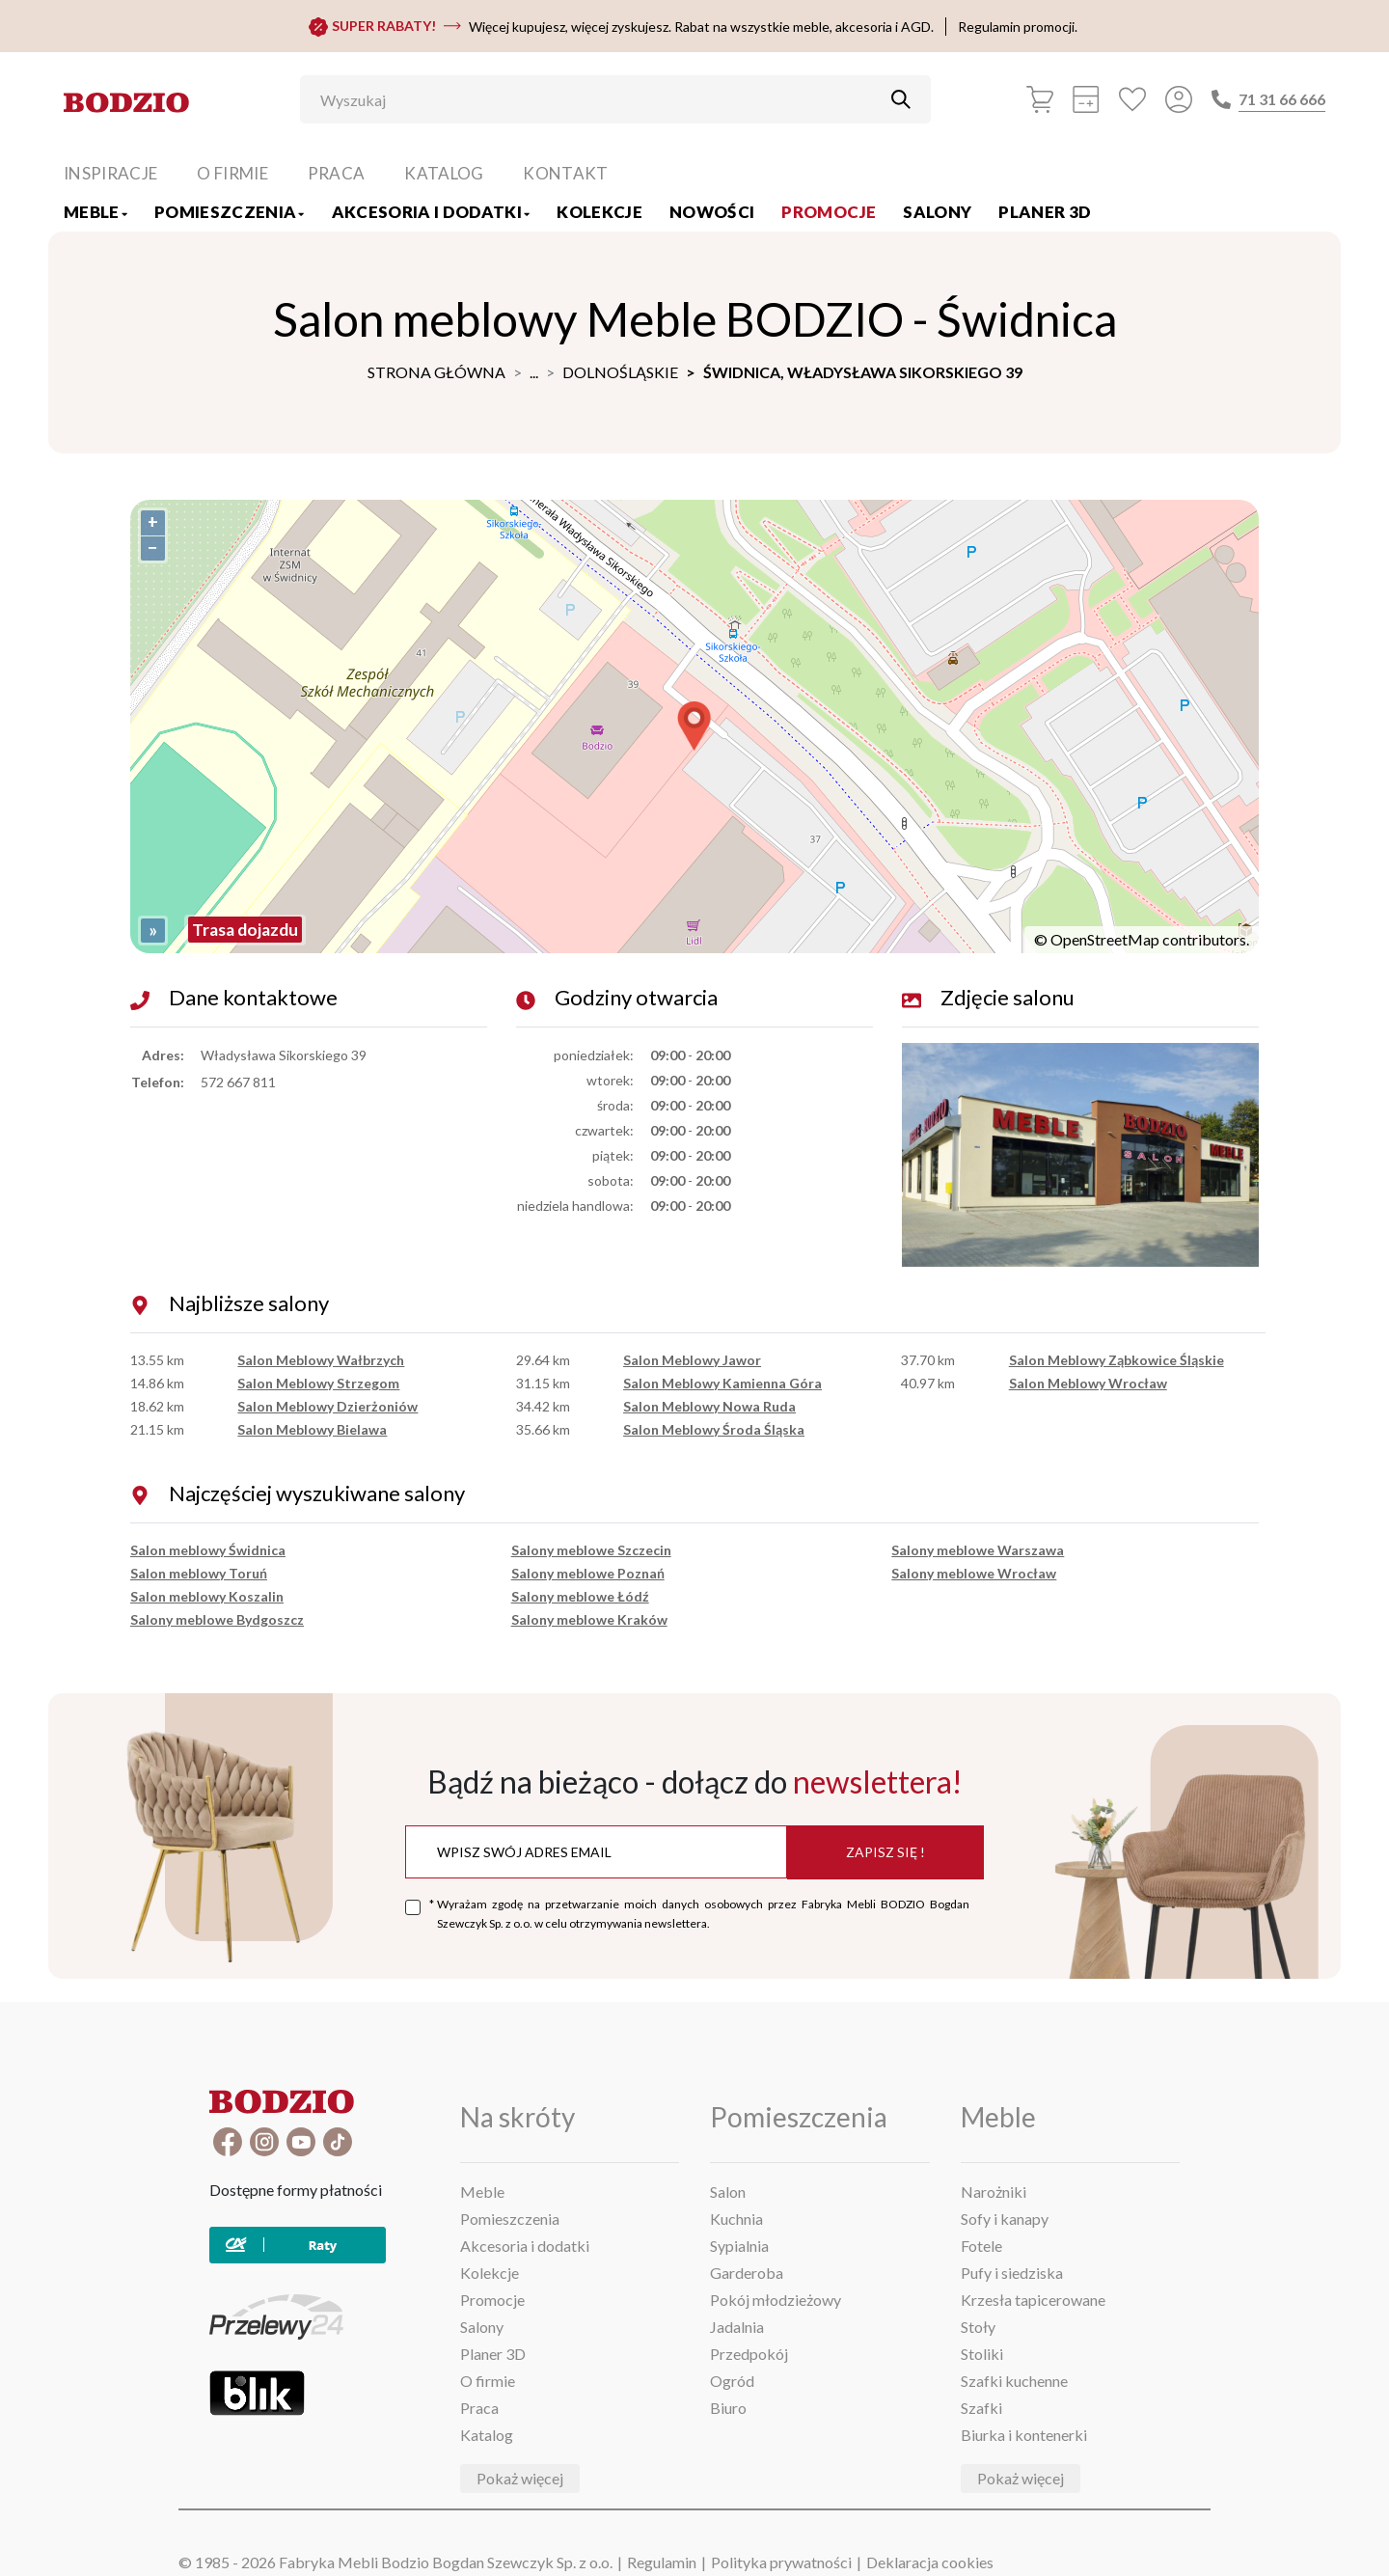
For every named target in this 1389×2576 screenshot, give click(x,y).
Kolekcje (599, 212)
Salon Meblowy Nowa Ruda (709, 1406)
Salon (728, 2191)
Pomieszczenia (229, 212)
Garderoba (746, 2272)
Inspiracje (110, 173)
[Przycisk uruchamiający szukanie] (901, 99)
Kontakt (565, 173)
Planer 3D (1044, 212)
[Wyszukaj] (601, 99)
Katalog (443, 173)
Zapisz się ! (885, 1852)
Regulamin (661, 2562)
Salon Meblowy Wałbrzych (320, 1360)
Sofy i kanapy (1005, 2218)
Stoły (978, 2326)
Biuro (728, 2407)
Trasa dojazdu (245, 929)
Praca (337, 173)
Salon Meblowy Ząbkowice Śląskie (1116, 1360)
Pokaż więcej (520, 2478)
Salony (937, 212)
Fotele (981, 2245)
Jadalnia (737, 2326)
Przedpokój (749, 2353)
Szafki (981, 2407)
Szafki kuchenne (1014, 2380)
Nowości (711, 212)
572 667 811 (238, 1082)
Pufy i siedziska (1012, 2272)
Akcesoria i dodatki (431, 212)
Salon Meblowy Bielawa (312, 1429)
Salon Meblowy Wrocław (1088, 1383)
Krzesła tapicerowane (1033, 2299)
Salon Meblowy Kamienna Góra (722, 1383)
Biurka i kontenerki (1024, 2434)
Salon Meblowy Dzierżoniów (327, 1406)
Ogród (732, 2380)
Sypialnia (739, 2245)
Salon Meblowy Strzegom (318, 1383)
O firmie (232, 173)
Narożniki (993, 2191)
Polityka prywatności (781, 2562)
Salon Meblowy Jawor (692, 1360)
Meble (95, 212)
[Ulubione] (1132, 99)
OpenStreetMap (1104, 939)
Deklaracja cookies (930, 2562)
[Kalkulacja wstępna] (1086, 99)
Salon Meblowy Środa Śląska (713, 1429)
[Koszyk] (1039, 99)
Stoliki (982, 2353)
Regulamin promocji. (1017, 26)
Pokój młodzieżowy (775, 2299)
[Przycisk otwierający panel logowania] (1178, 99)
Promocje (828, 212)
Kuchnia (736, 2218)
